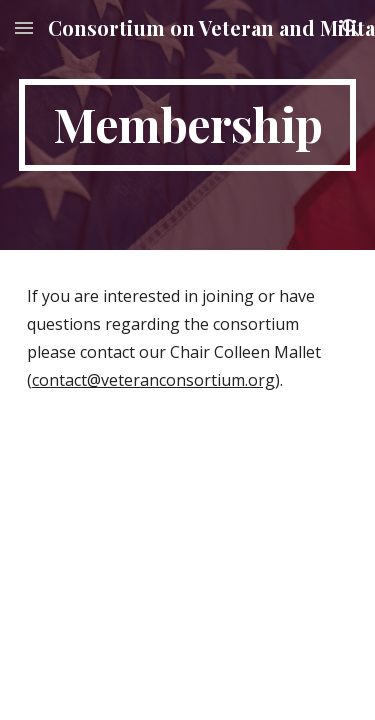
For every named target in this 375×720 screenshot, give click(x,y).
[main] (188, 125)
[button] (24, 27)
